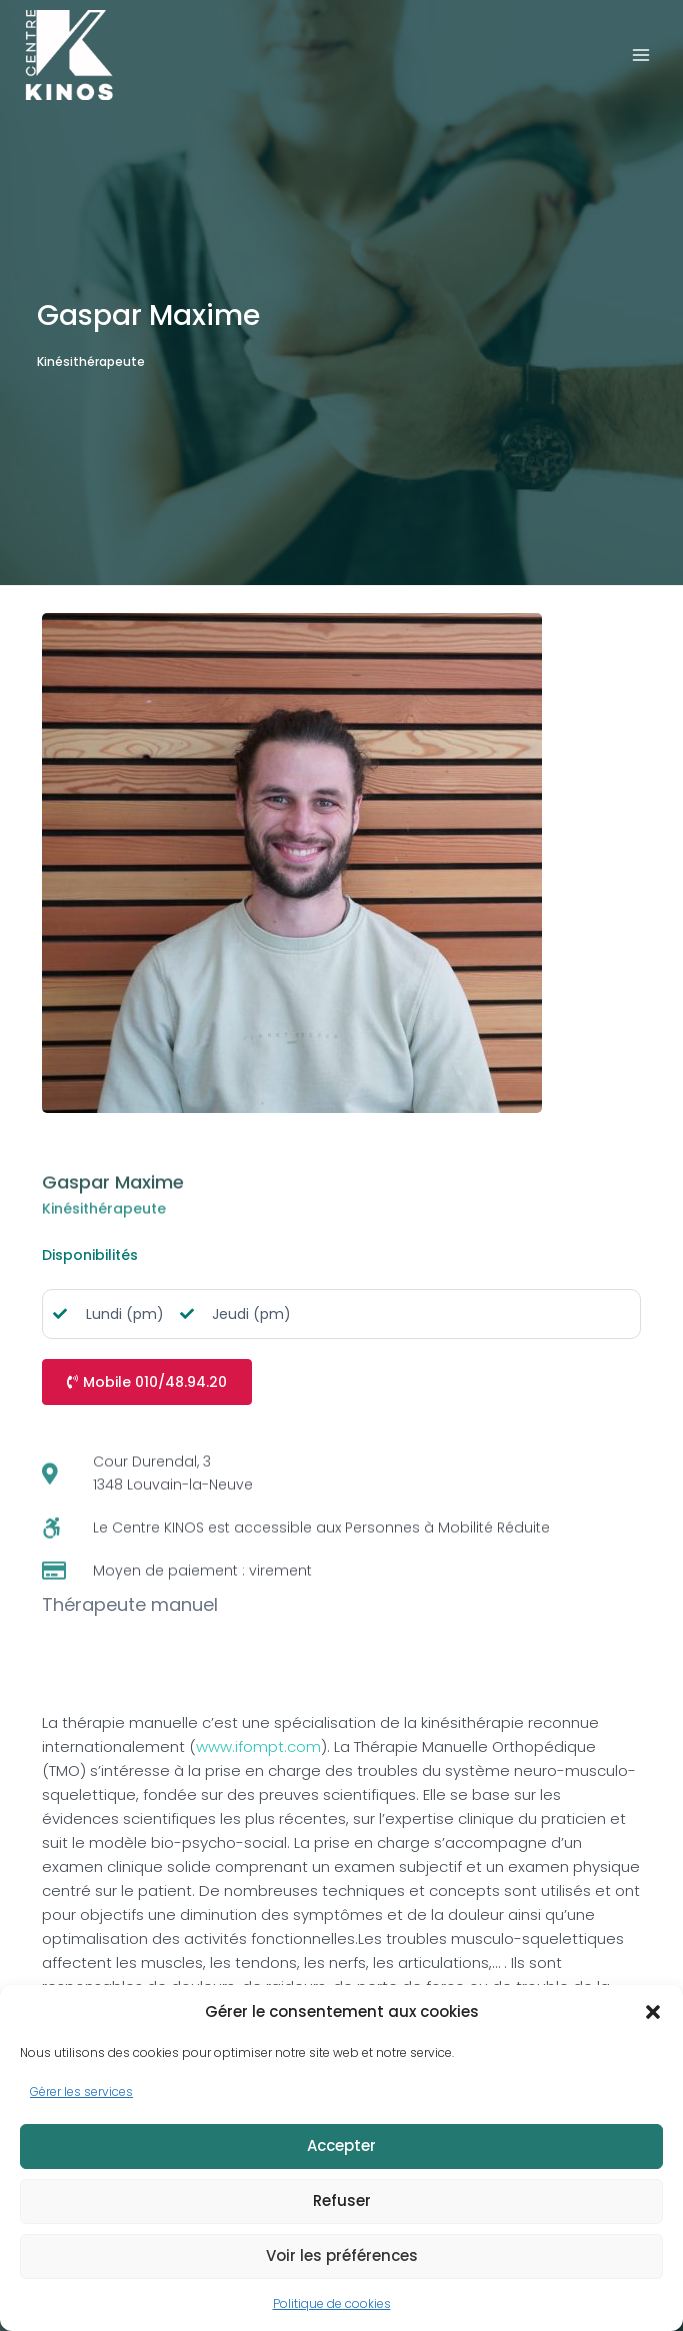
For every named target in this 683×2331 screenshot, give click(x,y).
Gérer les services (81, 2091)
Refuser (342, 2200)
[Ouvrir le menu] (640, 54)
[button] (653, 2012)
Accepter (341, 2145)
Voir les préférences (342, 2255)
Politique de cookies (332, 2303)
